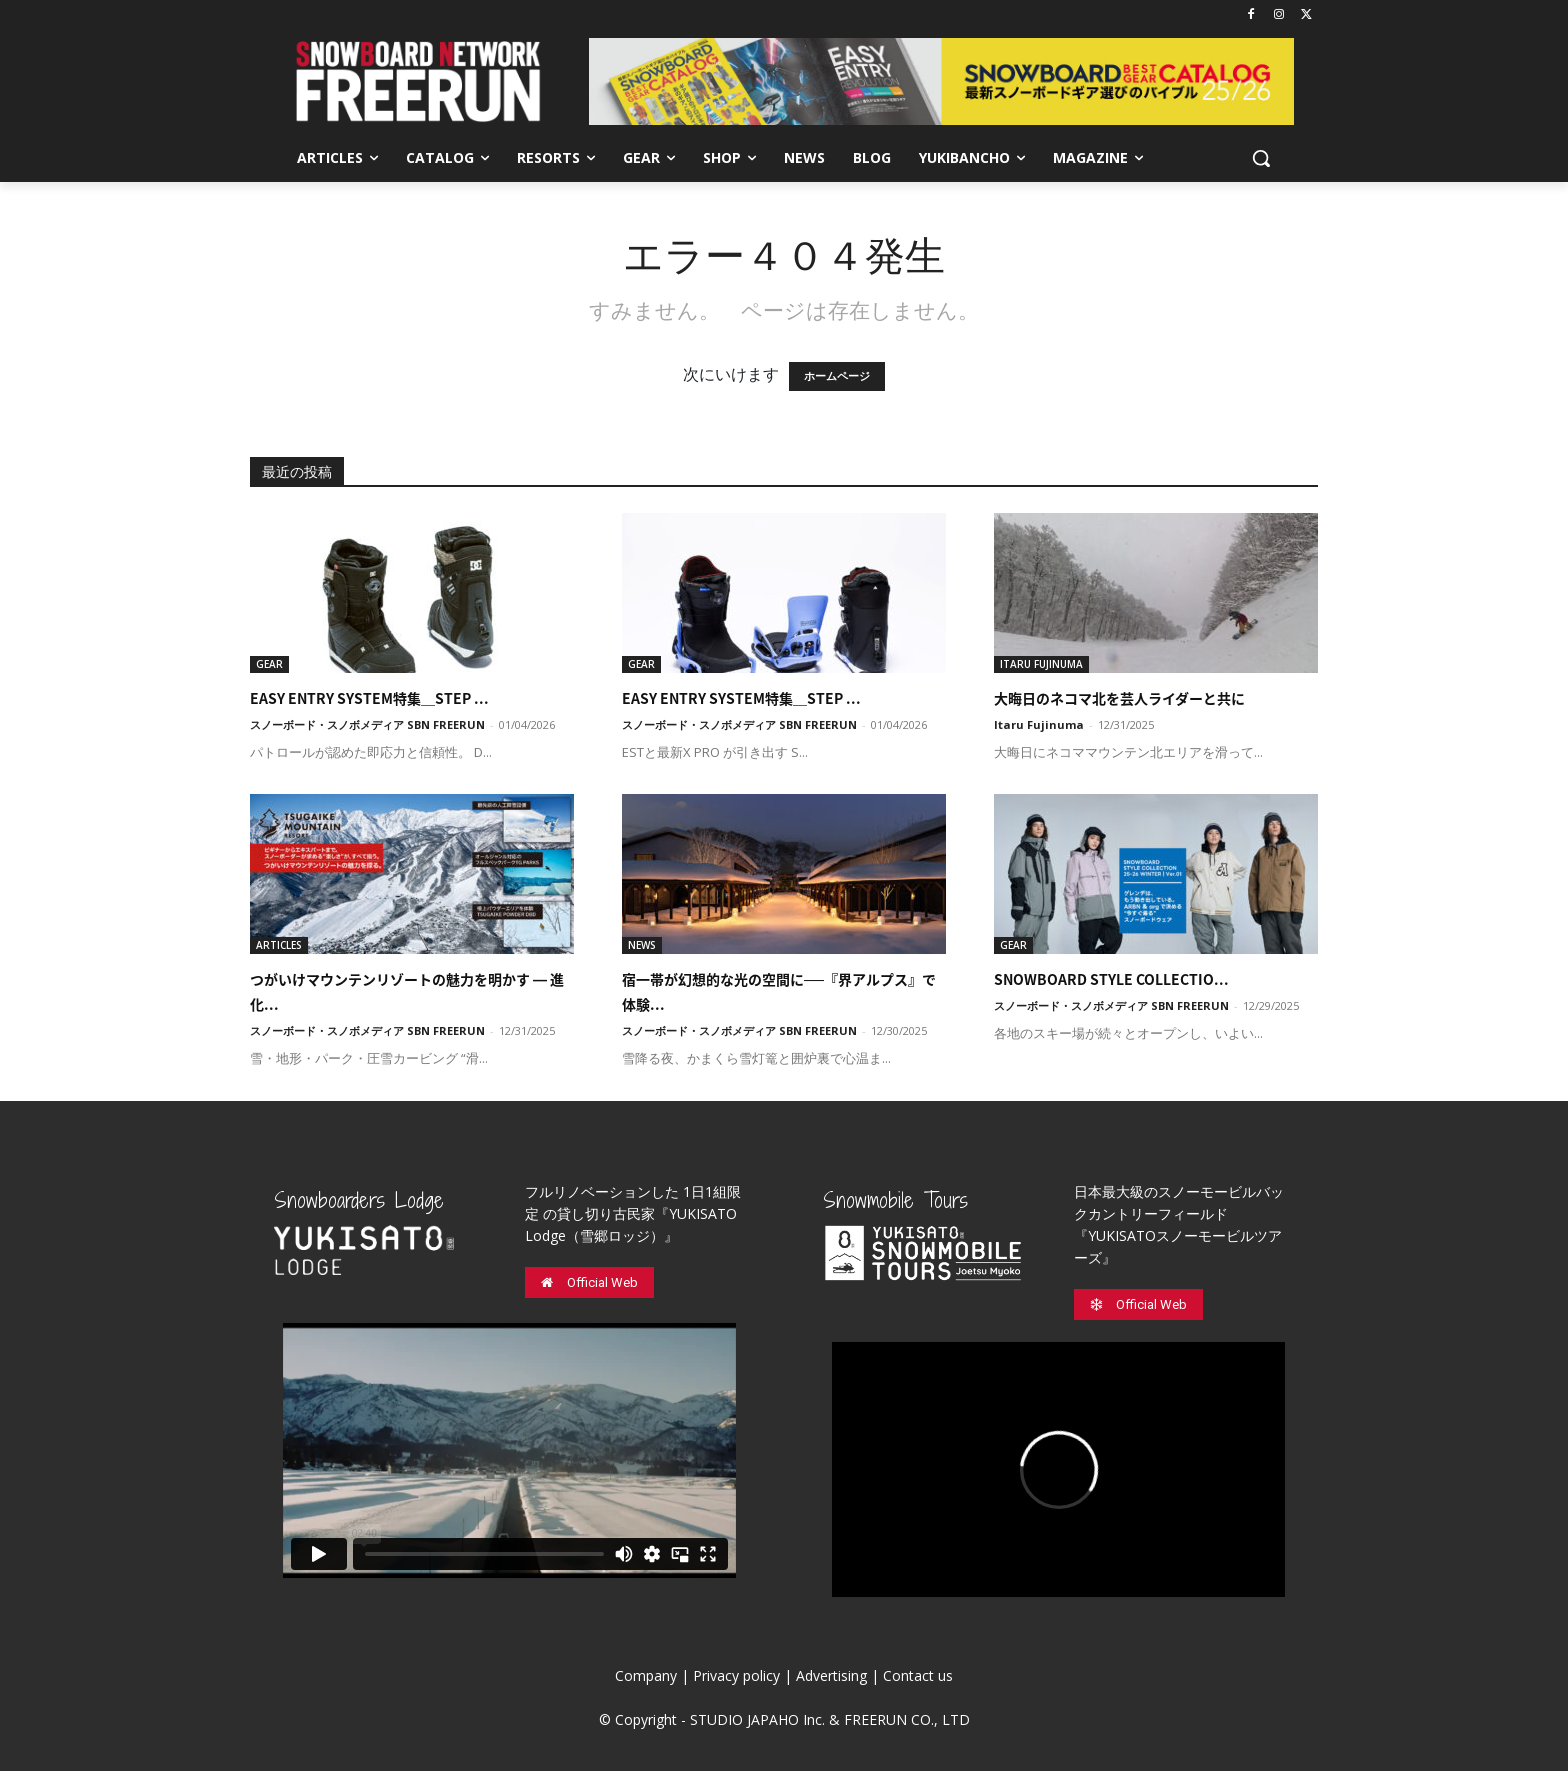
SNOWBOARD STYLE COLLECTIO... (1111, 979)
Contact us (918, 1675)
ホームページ (837, 376)
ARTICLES (279, 945)
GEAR (269, 664)
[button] (1261, 158)
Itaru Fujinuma (1039, 724)
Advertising (831, 1675)
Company (646, 1675)
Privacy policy (736, 1675)
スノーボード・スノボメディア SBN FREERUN (367, 724)
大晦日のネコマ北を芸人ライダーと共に (1119, 698)
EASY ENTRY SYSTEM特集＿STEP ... (369, 698)
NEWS (642, 945)
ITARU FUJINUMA (1041, 664)
